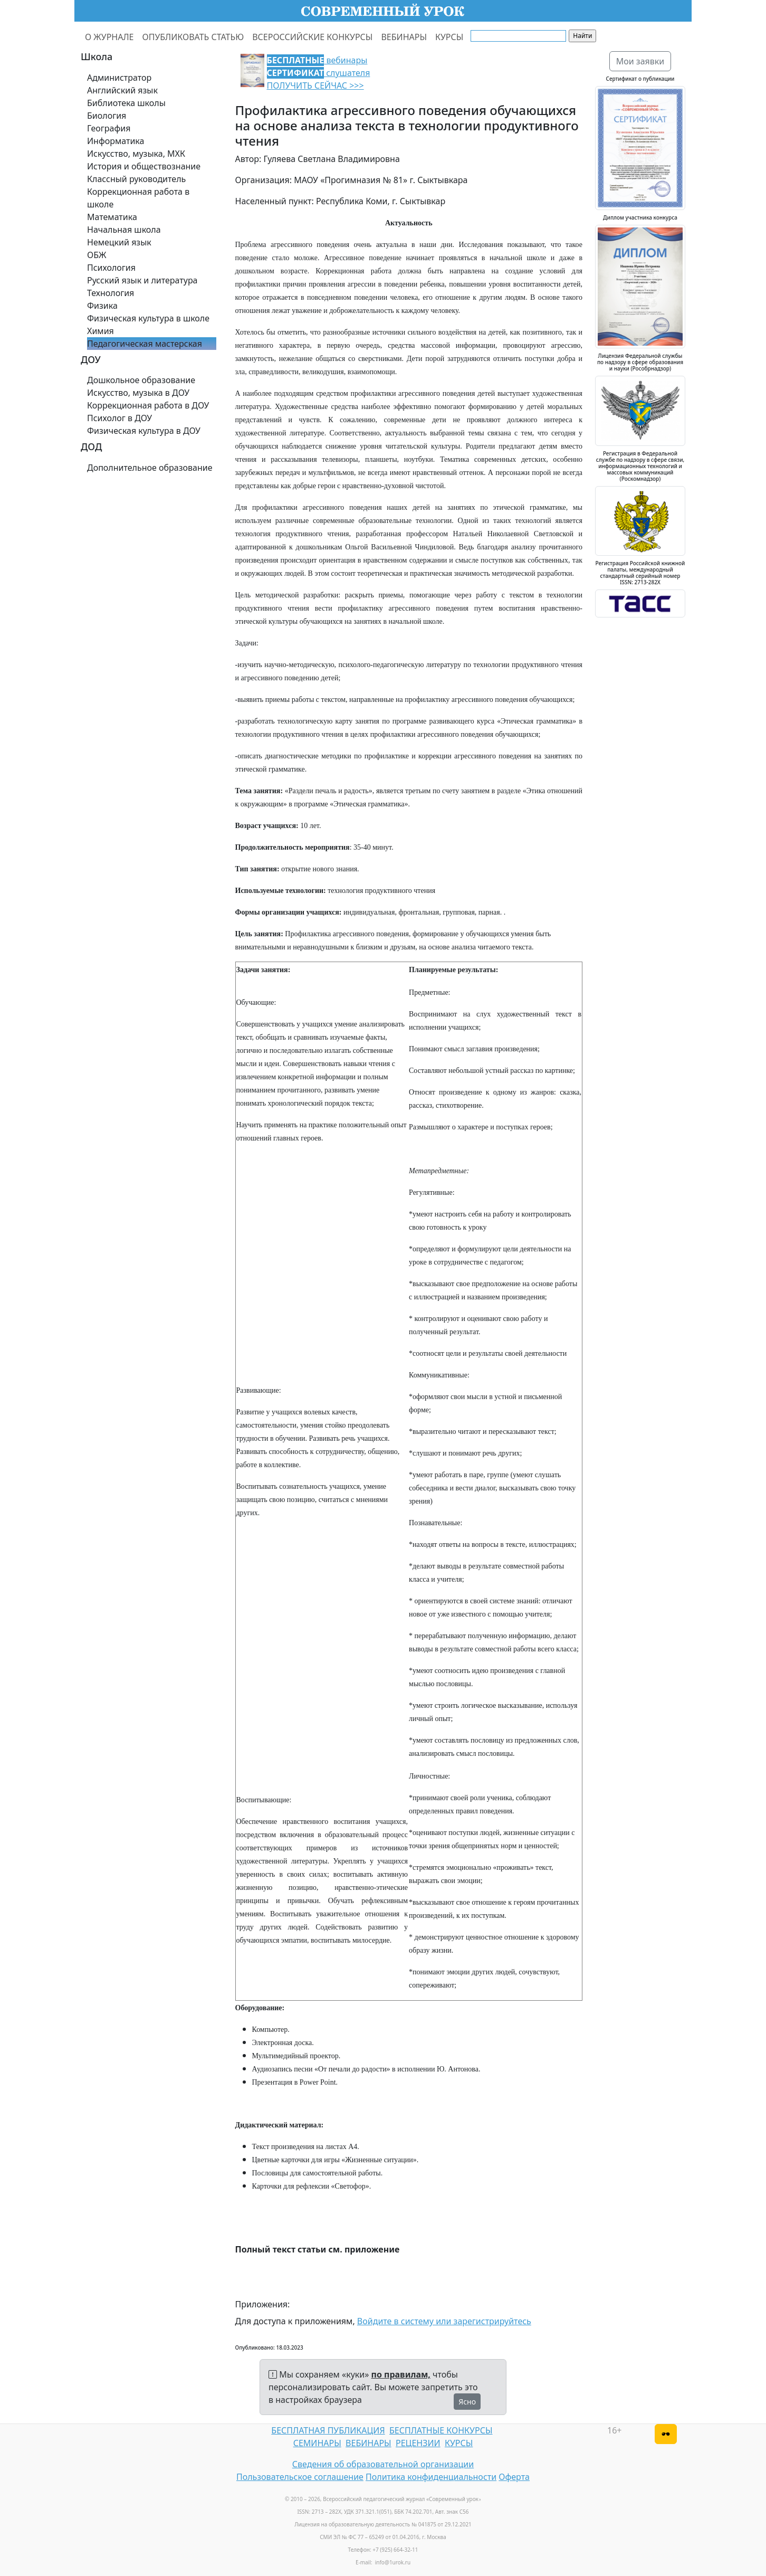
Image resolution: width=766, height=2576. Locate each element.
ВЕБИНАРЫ (404, 37)
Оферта (514, 2477)
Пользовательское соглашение (299, 2477)
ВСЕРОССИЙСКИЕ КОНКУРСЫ (312, 37)
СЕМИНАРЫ (317, 2443)
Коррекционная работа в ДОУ (148, 405)
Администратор (119, 77)
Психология (111, 267)
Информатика (115, 141)
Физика (102, 305)
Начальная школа (124, 229)
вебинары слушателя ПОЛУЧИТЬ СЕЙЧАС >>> (318, 72)
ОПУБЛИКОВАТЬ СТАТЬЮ (193, 37)
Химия (100, 331)
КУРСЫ (449, 37)
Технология (110, 293)
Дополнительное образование (150, 467)
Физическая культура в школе (148, 318)
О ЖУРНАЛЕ (109, 37)
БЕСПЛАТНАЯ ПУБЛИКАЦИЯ (328, 2430)
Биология (106, 115)
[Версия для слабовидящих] (666, 2434)
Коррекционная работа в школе (138, 198)
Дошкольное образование (141, 380)
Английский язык (122, 90)
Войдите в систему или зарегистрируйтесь (444, 2321)
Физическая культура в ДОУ (143, 430)
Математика (112, 217)
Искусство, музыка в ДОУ (138, 392)
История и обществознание (143, 166)
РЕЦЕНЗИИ (418, 2443)
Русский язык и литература (142, 280)
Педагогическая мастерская (144, 343)
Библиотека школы (126, 103)
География (108, 128)
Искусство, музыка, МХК (136, 153)
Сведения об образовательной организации (383, 2464)
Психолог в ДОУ (119, 418)
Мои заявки (640, 61)
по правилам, (400, 2374)
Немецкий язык (119, 242)
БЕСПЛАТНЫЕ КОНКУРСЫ (440, 2430)
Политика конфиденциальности (431, 2477)
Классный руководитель (136, 179)
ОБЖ (96, 255)
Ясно (467, 2402)
